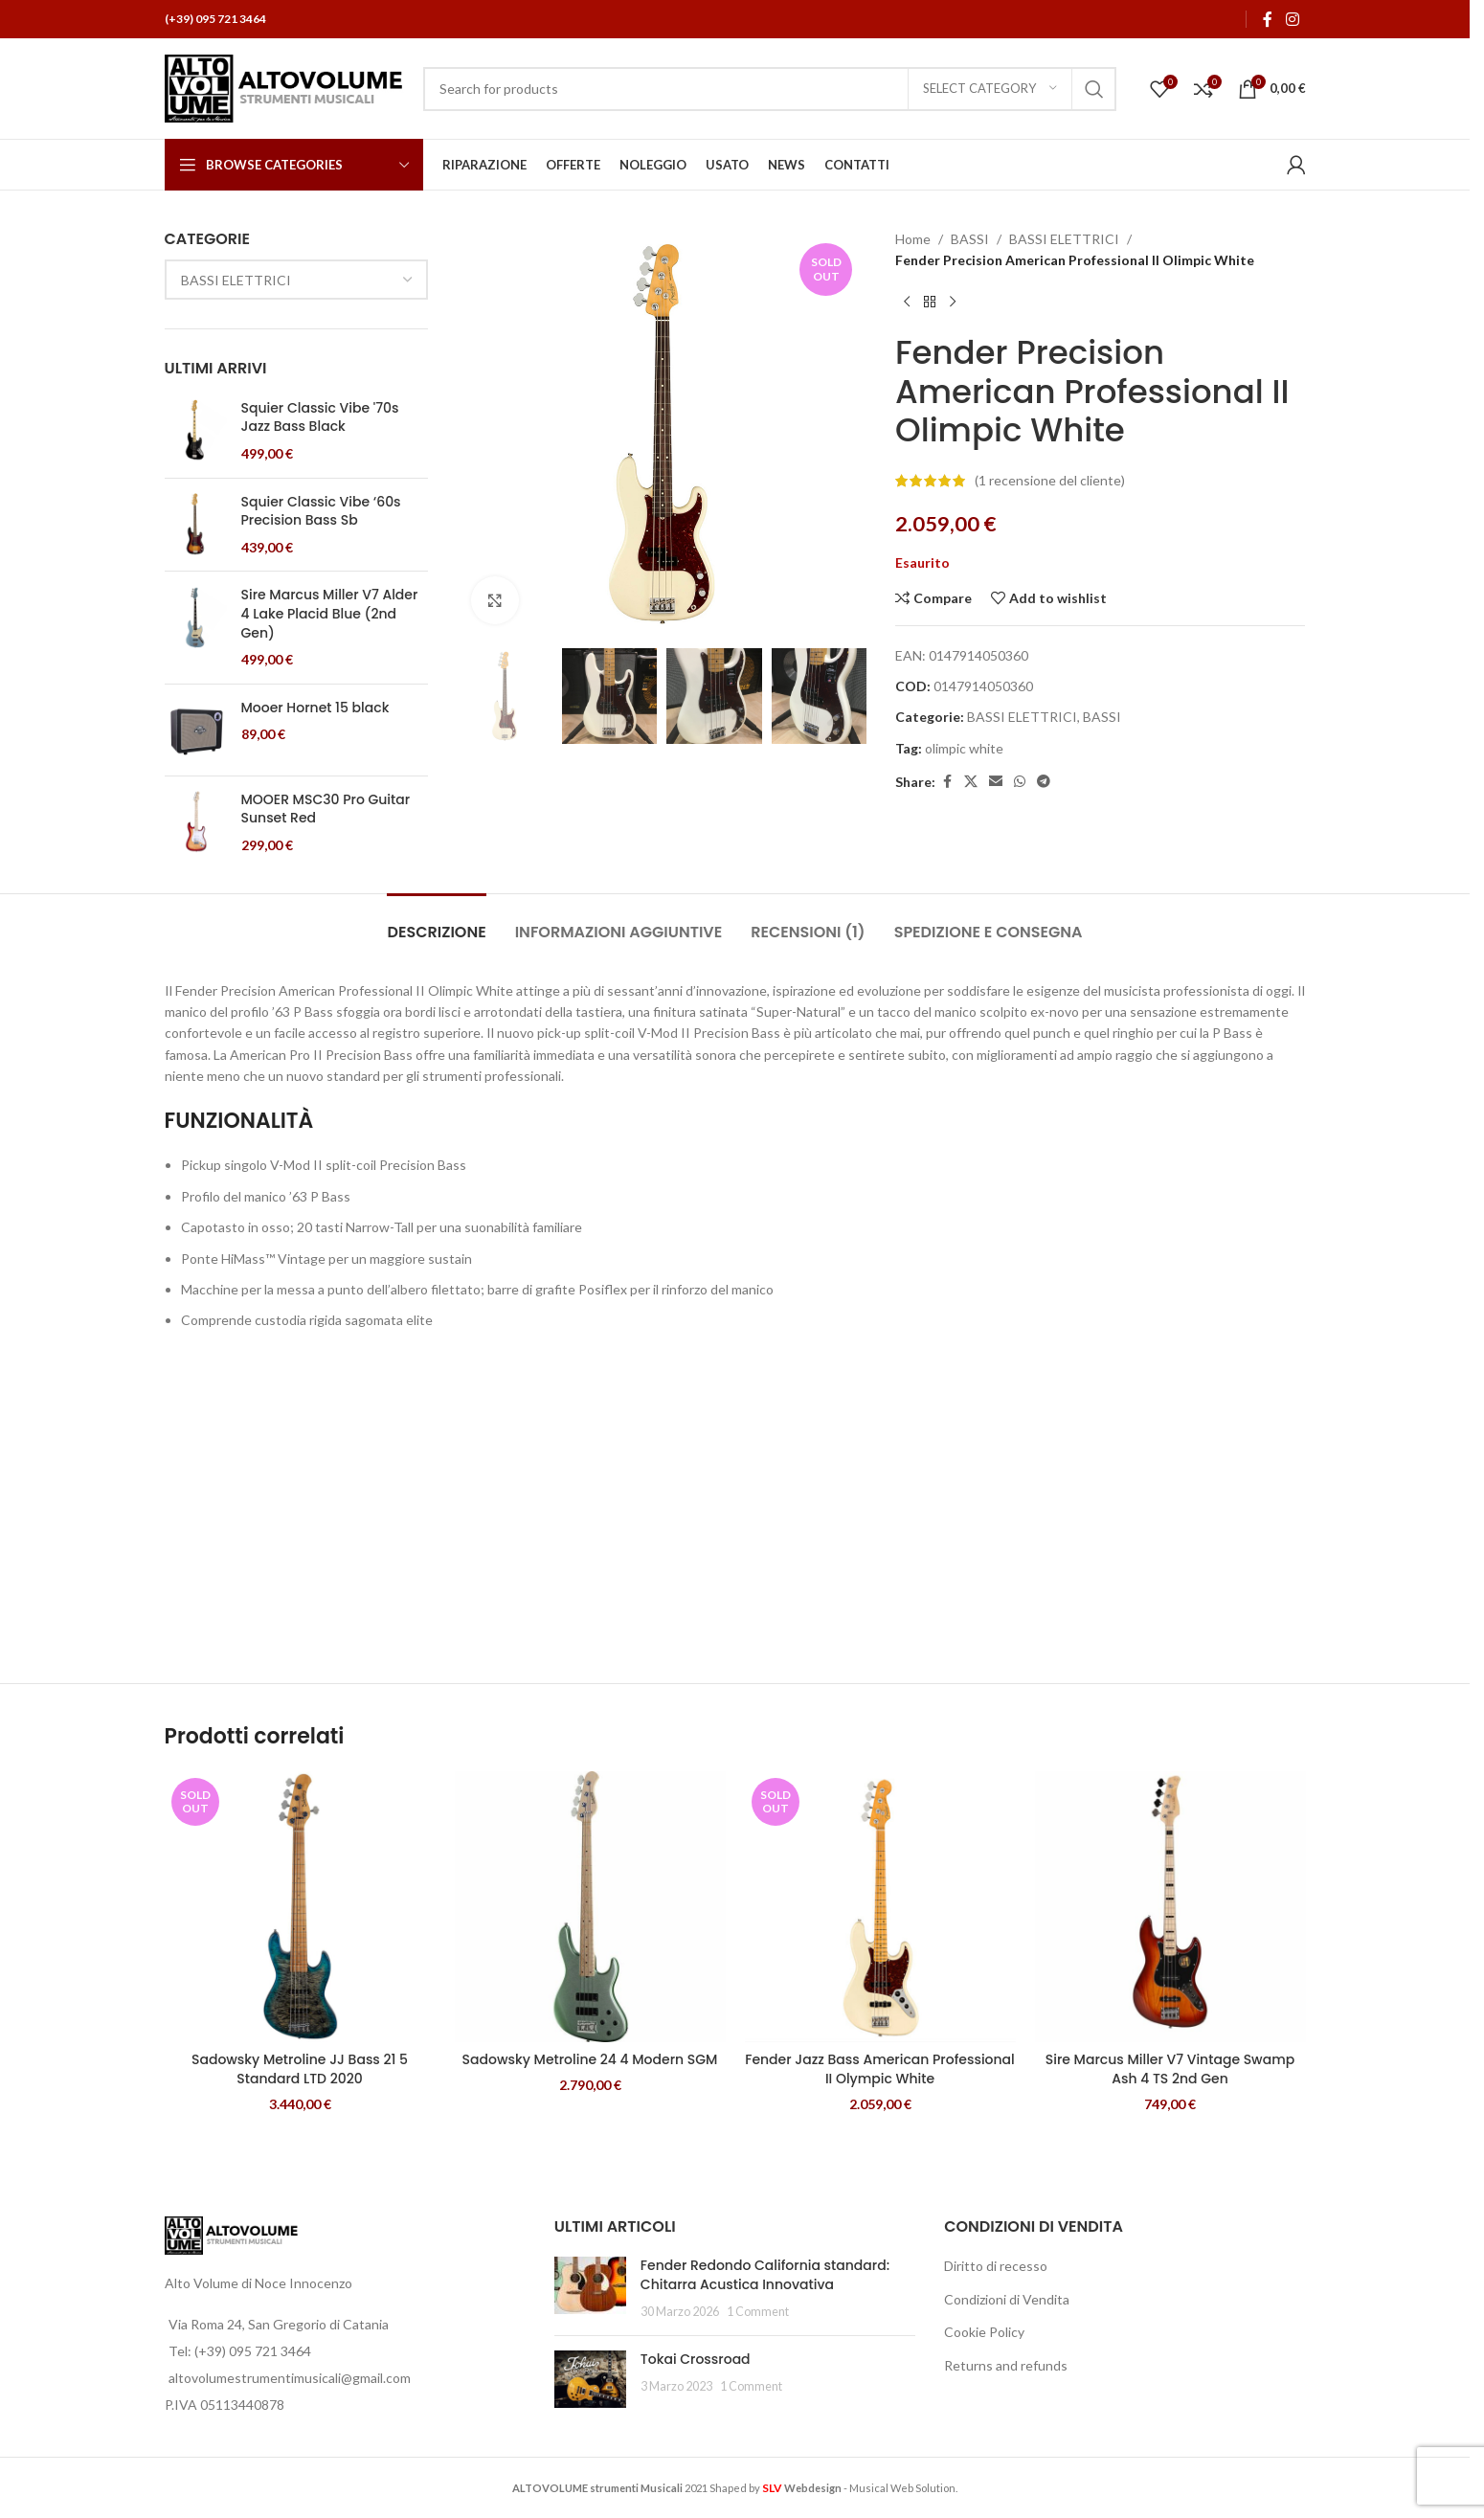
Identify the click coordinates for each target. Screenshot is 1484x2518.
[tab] (436, 922)
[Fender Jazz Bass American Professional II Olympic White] (880, 1906)
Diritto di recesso (995, 2266)
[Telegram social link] (1043, 782)
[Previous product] (906, 302)
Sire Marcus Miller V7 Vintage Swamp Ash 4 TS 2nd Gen (1170, 2069)
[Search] (769, 89)
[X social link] (970, 782)
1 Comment (758, 2311)
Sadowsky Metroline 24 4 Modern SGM (590, 2059)
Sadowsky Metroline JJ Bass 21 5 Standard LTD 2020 (299, 2069)
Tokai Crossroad (696, 2359)
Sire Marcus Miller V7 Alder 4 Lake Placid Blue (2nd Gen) (329, 613)
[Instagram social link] (1292, 19)
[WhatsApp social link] (1019, 782)
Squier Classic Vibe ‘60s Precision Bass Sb (321, 511)
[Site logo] (284, 87)
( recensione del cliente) (1050, 480)
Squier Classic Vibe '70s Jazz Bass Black (320, 418)
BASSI (970, 239)
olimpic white (964, 748)
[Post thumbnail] (590, 2289)
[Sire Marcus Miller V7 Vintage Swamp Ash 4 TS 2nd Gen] (1170, 1906)
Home (913, 239)
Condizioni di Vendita (1006, 2299)
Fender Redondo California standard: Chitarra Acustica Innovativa (765, 2275)
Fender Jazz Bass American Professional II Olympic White (880, 2069)
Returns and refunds (1006, 2365)
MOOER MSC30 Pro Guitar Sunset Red (326, 809)
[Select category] (990, 89)
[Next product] (952, 302)
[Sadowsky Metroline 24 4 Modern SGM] (590, 1906)
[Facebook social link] (1267, 19)
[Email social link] (995, 782)
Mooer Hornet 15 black (315, 708)
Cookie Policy (984, 2332)
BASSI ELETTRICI (1064, 239)
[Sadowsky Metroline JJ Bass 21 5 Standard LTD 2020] (300, 1906)
